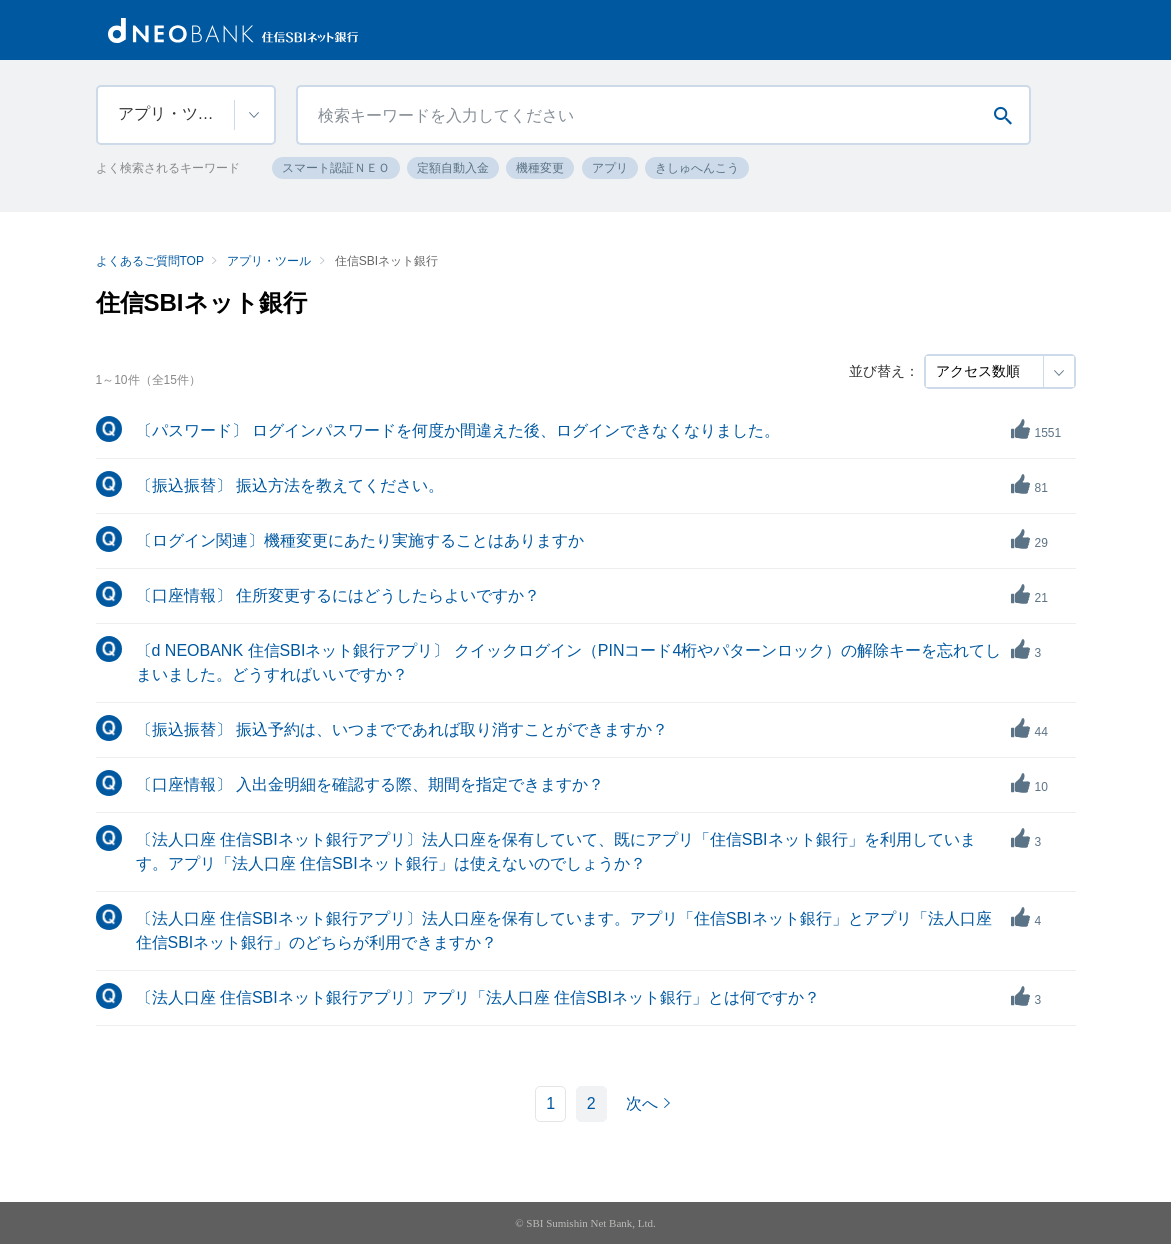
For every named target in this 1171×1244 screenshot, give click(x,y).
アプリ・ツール (269, 261)
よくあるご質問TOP (150, 261)
